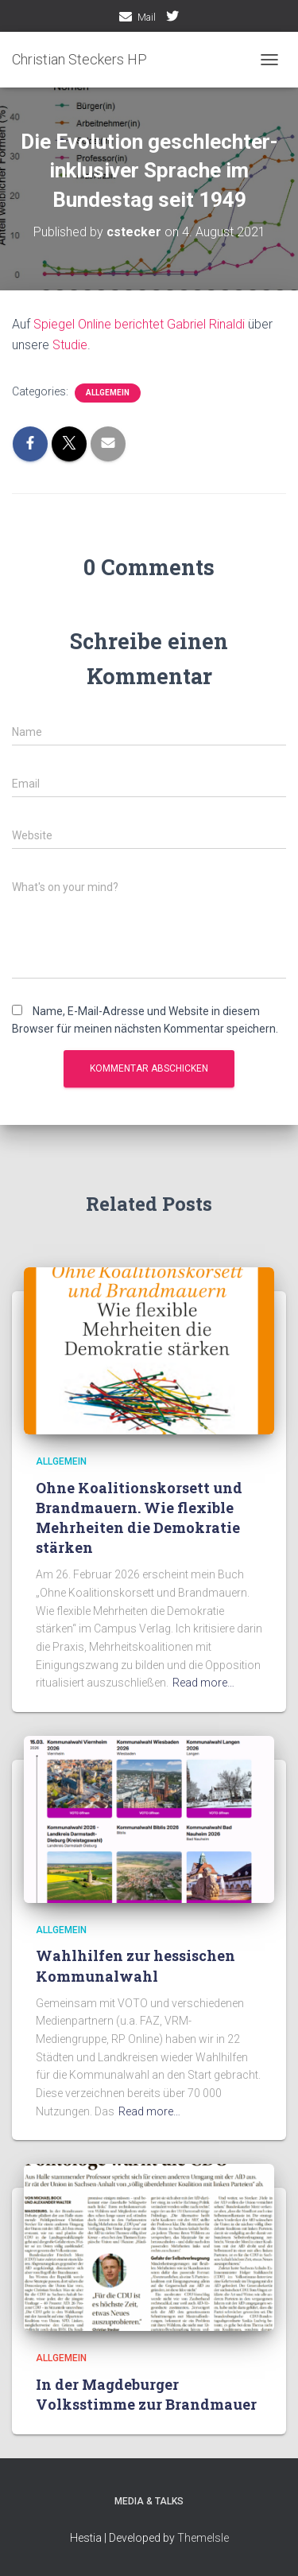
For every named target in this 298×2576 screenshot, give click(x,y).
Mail (146, 17)
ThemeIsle (203, 2537)
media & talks (149, 2501)
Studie (69, 344)
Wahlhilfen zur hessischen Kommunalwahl (135, 1965)
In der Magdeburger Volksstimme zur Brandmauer (146, 2394)
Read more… (203, 1682)
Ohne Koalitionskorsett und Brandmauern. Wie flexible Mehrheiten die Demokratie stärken (139, 1518)
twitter (172, 18)
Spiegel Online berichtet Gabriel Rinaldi (139, 324)
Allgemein (108, 392)
